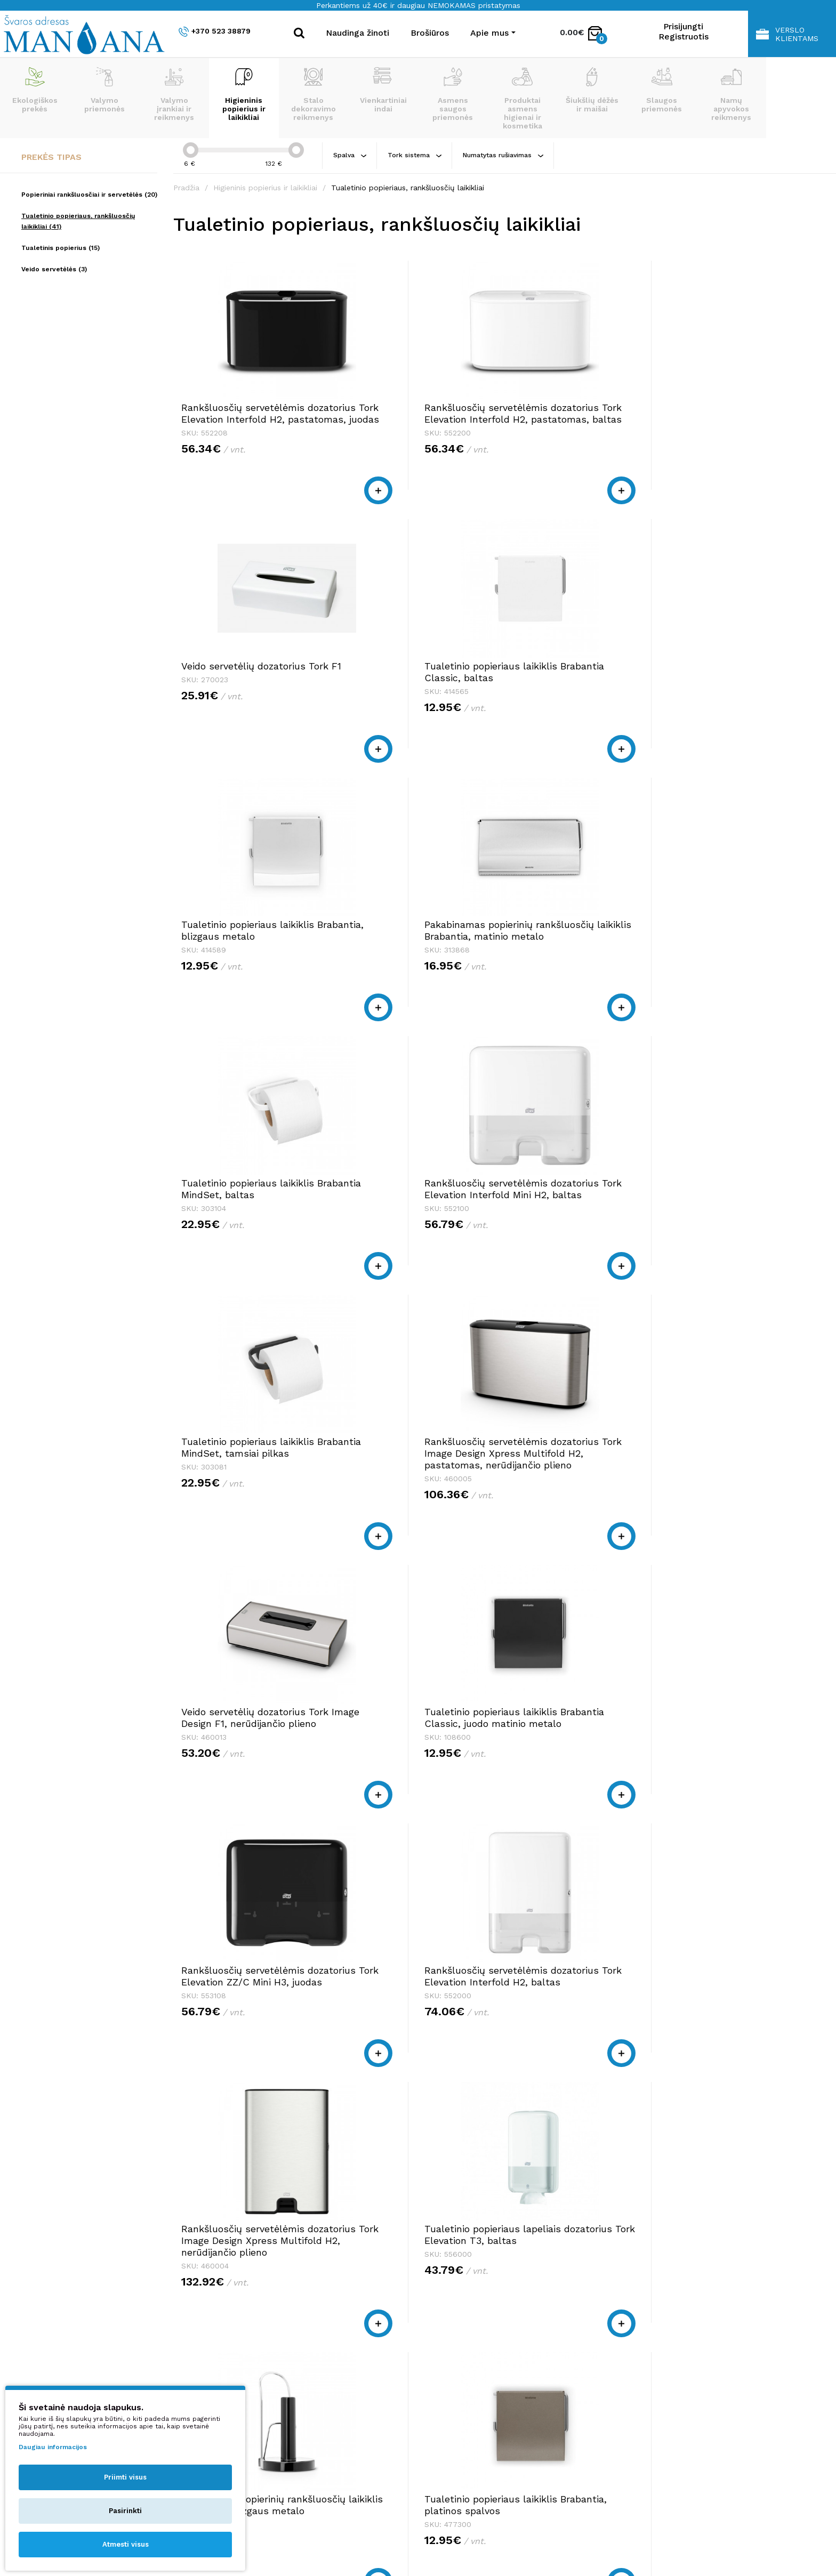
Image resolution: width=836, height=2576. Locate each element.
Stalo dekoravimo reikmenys (313, 94)
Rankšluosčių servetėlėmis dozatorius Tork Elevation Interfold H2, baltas (408, 1265)
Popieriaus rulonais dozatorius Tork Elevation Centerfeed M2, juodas (571, 1547)
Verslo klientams (787, 34)
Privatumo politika (625, 2398)
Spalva (349, 155)
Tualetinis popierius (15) (60, 248)
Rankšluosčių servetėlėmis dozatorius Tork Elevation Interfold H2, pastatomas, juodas (242, 425)
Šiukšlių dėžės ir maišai (592, 90)
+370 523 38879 (215, 32)
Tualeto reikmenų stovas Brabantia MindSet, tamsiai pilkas (740, 1547)
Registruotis (683, 36)
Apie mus (608, 2377)
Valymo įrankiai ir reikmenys (174, 94)
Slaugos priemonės (661, 90)
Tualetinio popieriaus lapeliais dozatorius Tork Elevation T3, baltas (734, 1265)
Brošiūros (430, 33)
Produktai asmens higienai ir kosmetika (522, 98)
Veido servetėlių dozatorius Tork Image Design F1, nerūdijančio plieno (575, 971)
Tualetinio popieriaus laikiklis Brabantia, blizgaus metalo (247, 695)
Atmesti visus (125, 2544)
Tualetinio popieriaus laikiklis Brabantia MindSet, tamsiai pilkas (247, 971)
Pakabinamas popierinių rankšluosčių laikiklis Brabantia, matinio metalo (407, 701)
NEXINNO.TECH (668, 2544)
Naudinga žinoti (357, 33)
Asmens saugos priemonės (452, 94)
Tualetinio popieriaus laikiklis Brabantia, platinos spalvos (413, 1541)
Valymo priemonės (104, 90)
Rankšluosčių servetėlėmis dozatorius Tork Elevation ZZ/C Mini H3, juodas (242, 1265)
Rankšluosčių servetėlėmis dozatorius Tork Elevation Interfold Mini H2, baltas (739, 701)
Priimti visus (125, 2477)
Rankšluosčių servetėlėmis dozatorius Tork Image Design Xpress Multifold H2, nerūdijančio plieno (577, 1271)
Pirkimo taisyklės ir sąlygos (643, 2388)
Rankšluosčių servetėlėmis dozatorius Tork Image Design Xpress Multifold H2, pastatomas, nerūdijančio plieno (411, 983)
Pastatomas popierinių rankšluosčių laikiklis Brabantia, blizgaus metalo (242, 1547)
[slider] (190, 150)
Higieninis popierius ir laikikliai (244, 94)
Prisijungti (683, 26)
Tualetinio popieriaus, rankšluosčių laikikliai (407, 187)
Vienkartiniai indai (383, 90)
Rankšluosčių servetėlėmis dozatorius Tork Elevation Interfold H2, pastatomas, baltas (408, 425)
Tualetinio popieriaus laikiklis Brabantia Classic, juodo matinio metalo (744, 971)
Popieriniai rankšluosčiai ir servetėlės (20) (89, 194)
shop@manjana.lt (370, 2398)
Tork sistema (414, 155)
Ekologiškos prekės (35, 90)
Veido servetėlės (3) (54, 269)
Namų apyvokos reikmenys (731, 94)
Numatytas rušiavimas (503, 155)
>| (807, 1681)
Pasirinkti (125, 2511)
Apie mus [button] (489, 33)
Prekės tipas (51, 157)
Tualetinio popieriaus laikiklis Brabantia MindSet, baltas (579, 695)
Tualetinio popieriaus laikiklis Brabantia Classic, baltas (744, 413)
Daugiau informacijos (53, 2447)
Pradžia (186, 187)
